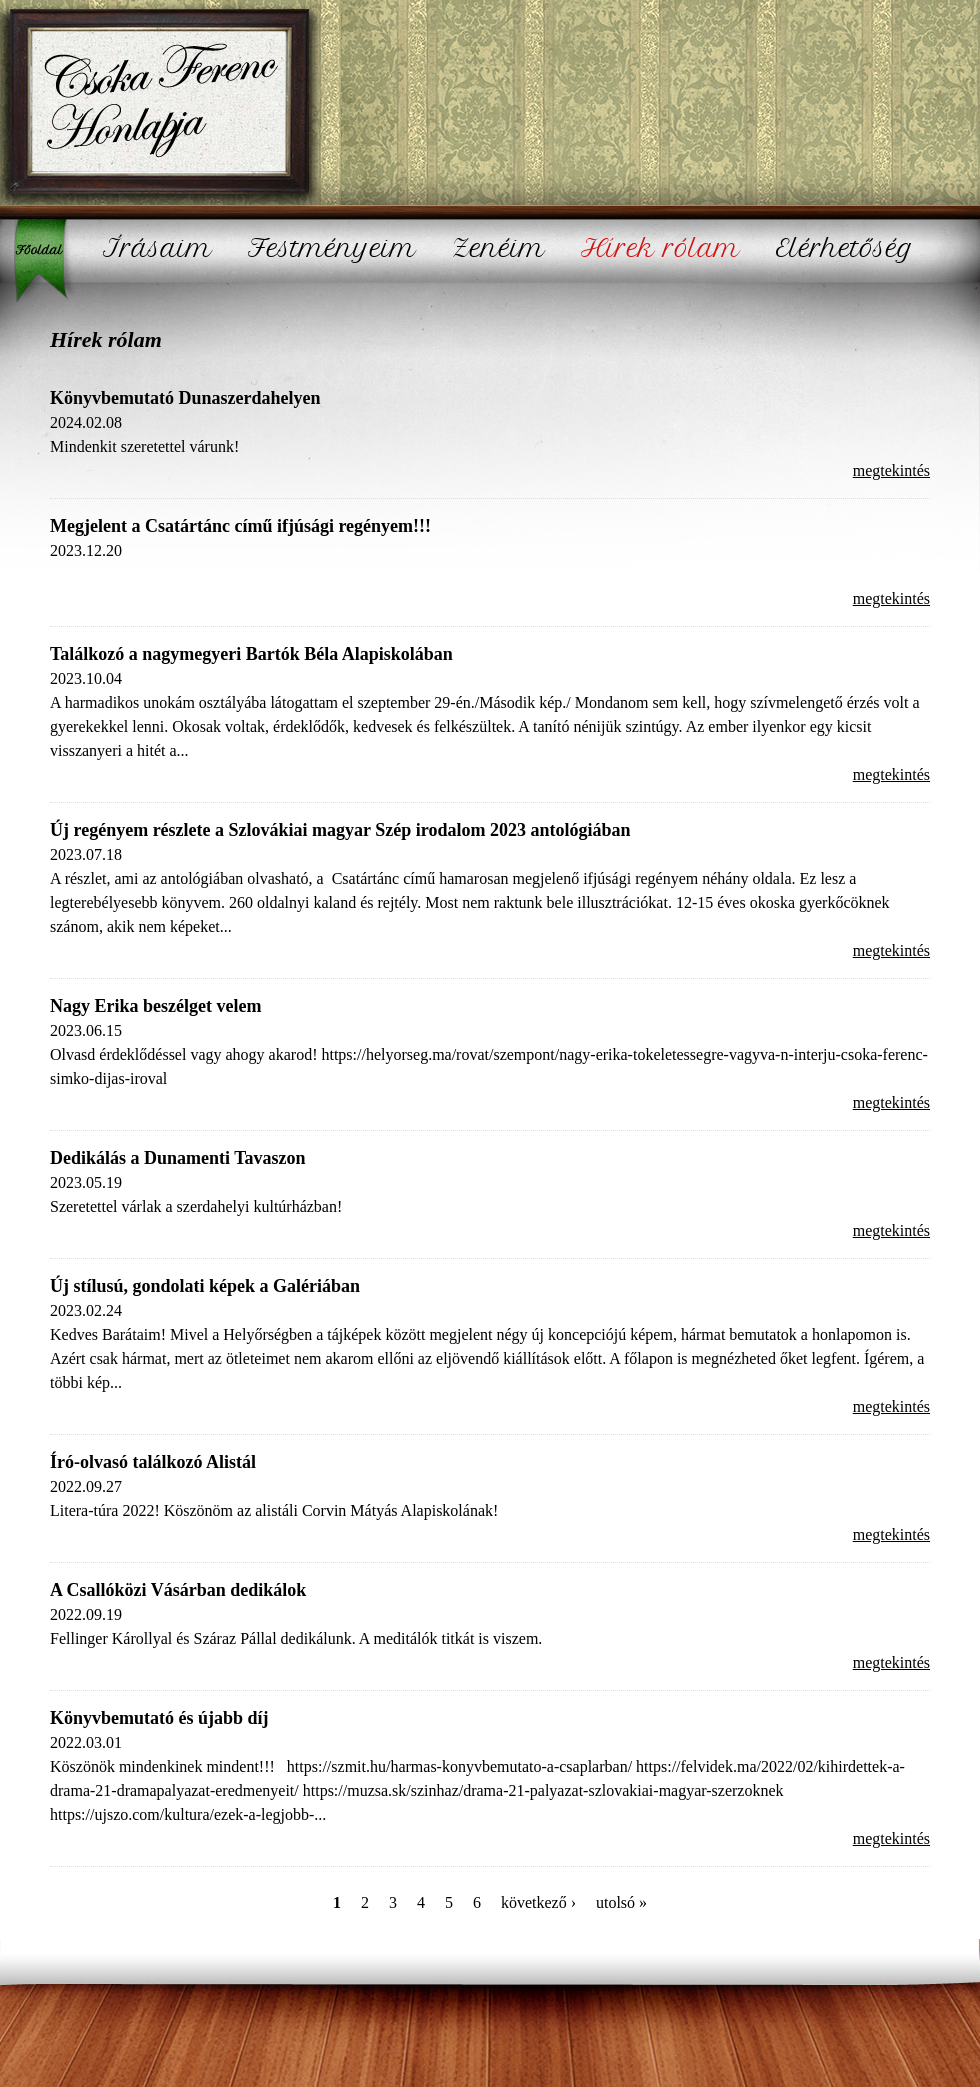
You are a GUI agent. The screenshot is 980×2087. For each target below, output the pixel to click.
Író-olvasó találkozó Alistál (153, 1462)
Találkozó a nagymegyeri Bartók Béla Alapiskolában (251, 654)
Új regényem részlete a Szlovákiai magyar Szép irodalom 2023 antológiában (340, 830)
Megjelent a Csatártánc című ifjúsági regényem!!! (240, 526)
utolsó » (621, 1902)
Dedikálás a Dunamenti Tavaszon (178, 1158)
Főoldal (44, 260)
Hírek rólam (660, 248)
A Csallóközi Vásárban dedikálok (178, 1590)
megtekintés (891, 470)
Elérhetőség (845, 248)
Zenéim (498, 248)
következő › (538, 1902)
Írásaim (157, 248)
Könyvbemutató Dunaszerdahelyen (185, 398)
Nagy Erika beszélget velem (155, 1006)
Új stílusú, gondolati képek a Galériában (205, 1286)
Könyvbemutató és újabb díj (159, 1718)
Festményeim (332, 248)
